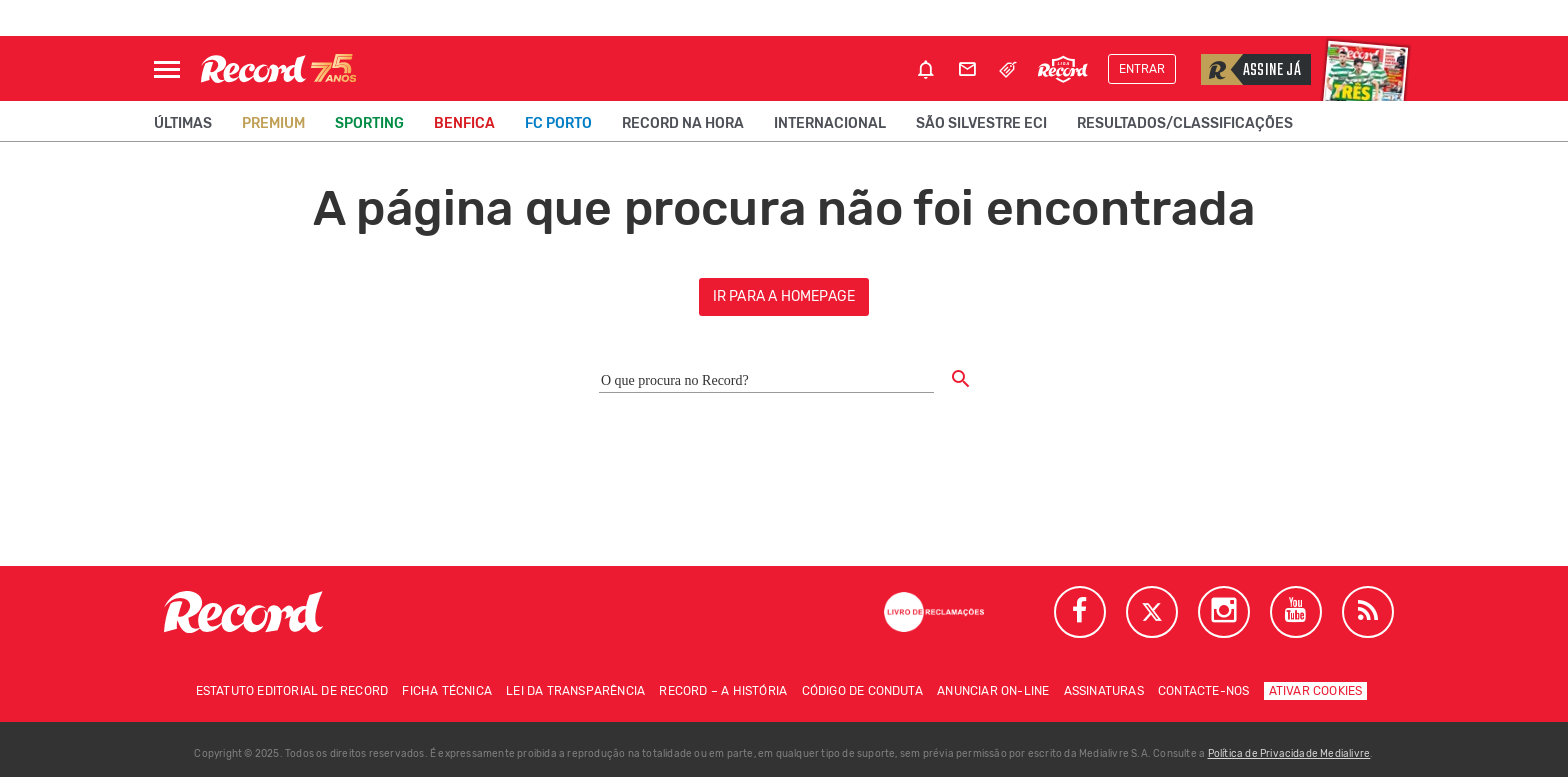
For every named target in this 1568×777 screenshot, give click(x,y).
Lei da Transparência (575, 691)
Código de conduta (862, 691)
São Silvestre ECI (981, 123)
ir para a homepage (784, 296)
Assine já (1251, 69)
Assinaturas (1104, 691)
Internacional (830, 123)
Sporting (369, 123)
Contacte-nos (1203, 691)
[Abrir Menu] (167, 69)
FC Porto (558, 123)
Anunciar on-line (993, 691)
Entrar (1142, 69)
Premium (273, 123)
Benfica (464, 123)
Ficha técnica (447, 691)
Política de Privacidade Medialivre (1289, 754)
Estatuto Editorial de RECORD (292, 691)
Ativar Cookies (1316, 691)
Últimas (183, 123)
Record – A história (723, 691)
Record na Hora (683, 123)
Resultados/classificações (1185, 123)
